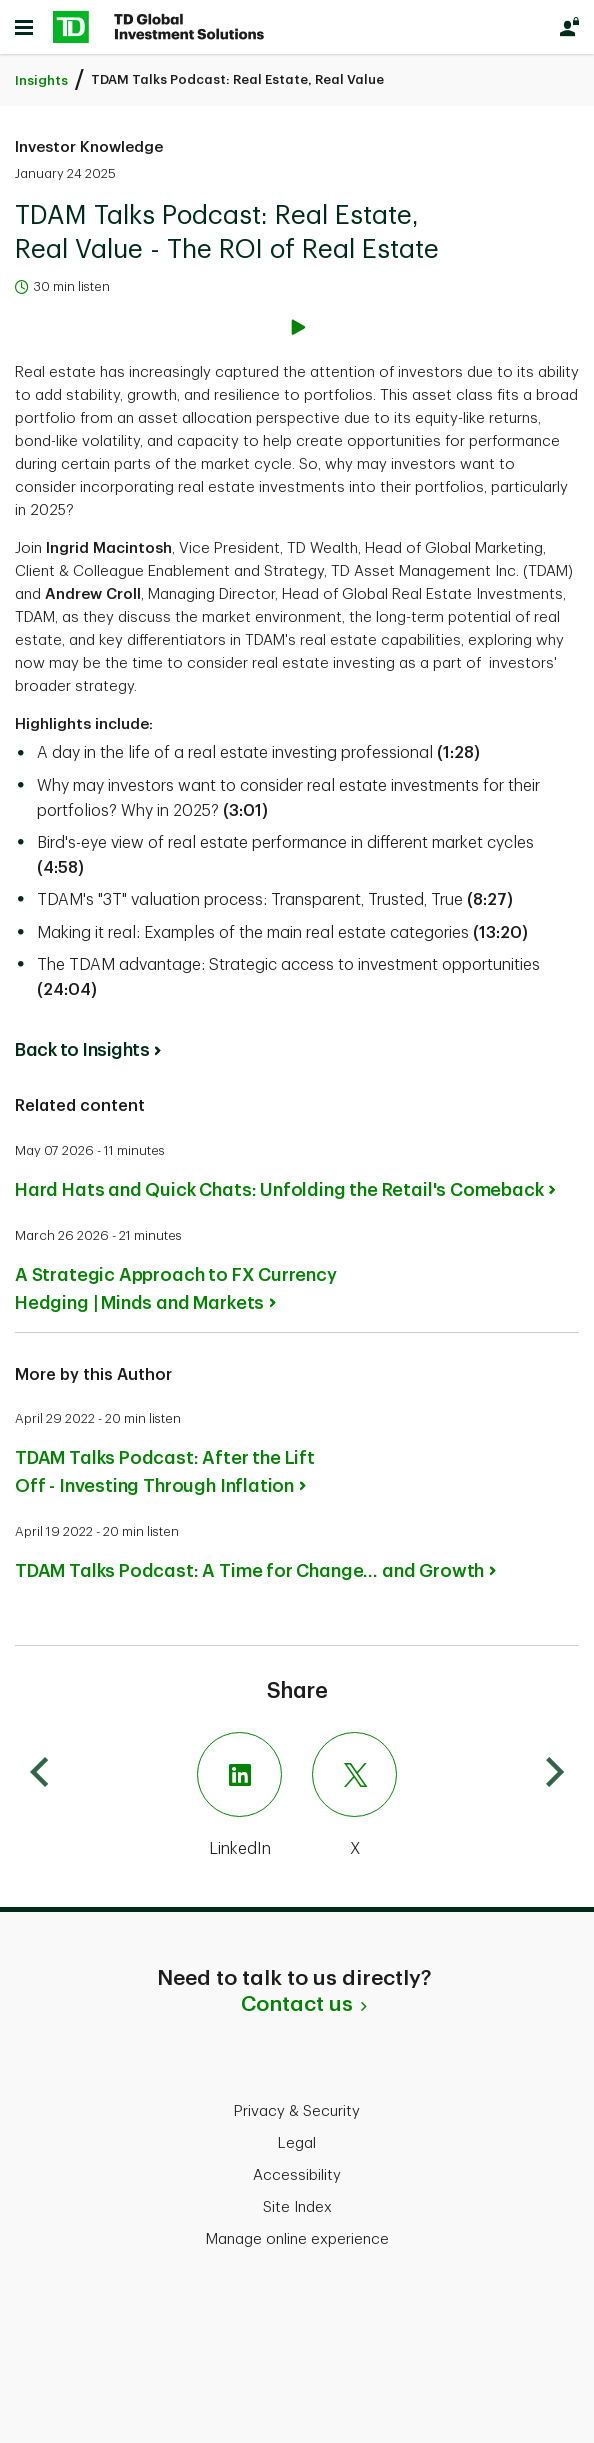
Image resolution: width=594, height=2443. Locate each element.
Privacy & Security (297, 2111)
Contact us (297, 2004)
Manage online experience (297, 2239)
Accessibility (297, 2175)
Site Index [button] (297, 2207)
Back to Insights (82, 1050)
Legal (297, 2143)
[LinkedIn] (153, 1797)
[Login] (569, 27)
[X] (440, 1797)
